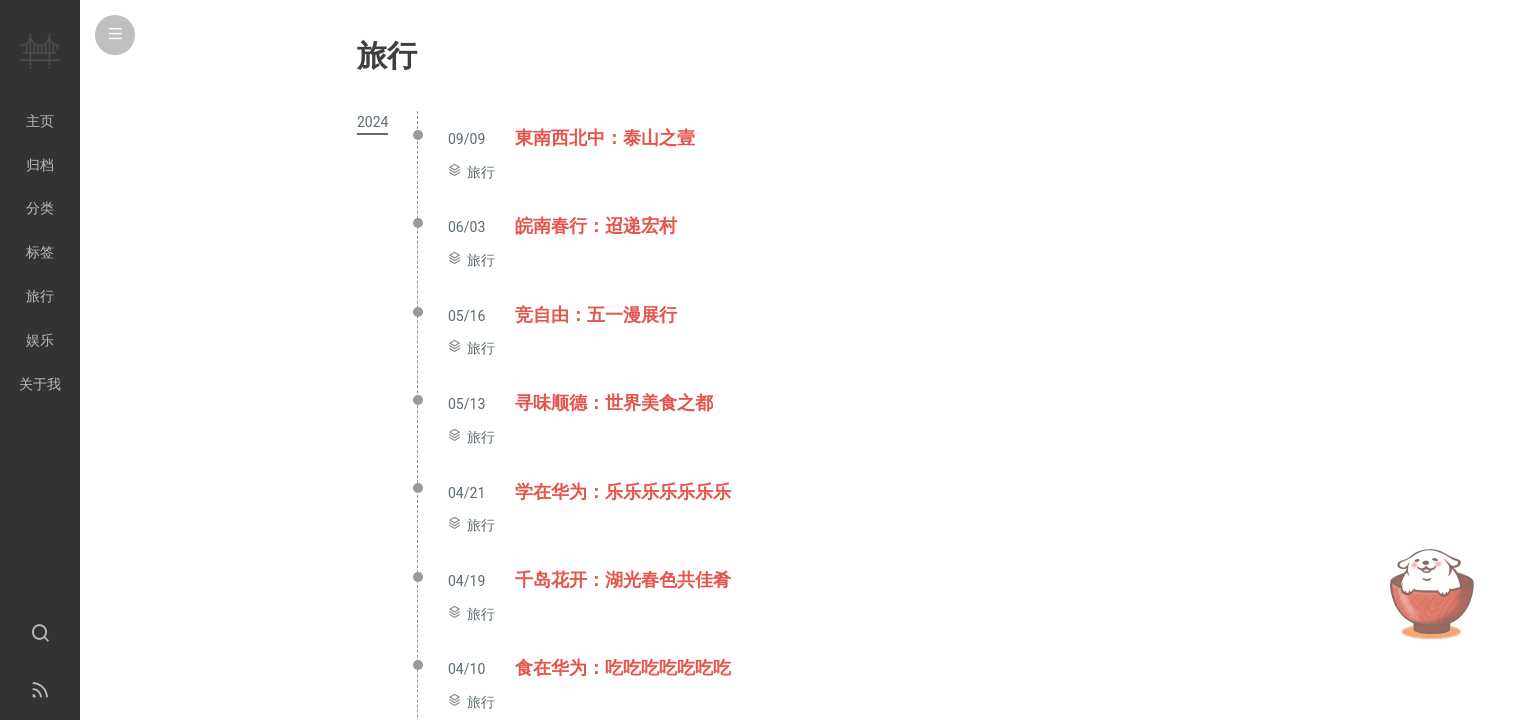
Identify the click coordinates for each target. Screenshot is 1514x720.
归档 (40, 165)
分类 (40, 208)
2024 (372, 122)
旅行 (481, 172)
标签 (40, 252)
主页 (40, 121)
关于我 (40, 384)
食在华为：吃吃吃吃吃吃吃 (623, 667)
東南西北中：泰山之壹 (605, 137)
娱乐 (40, 340)
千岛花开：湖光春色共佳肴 (623, 579)
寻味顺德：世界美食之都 (614, 402)
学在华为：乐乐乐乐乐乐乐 (623, 491)
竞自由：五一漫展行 (596, 314)
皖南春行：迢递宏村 (596, 225)
